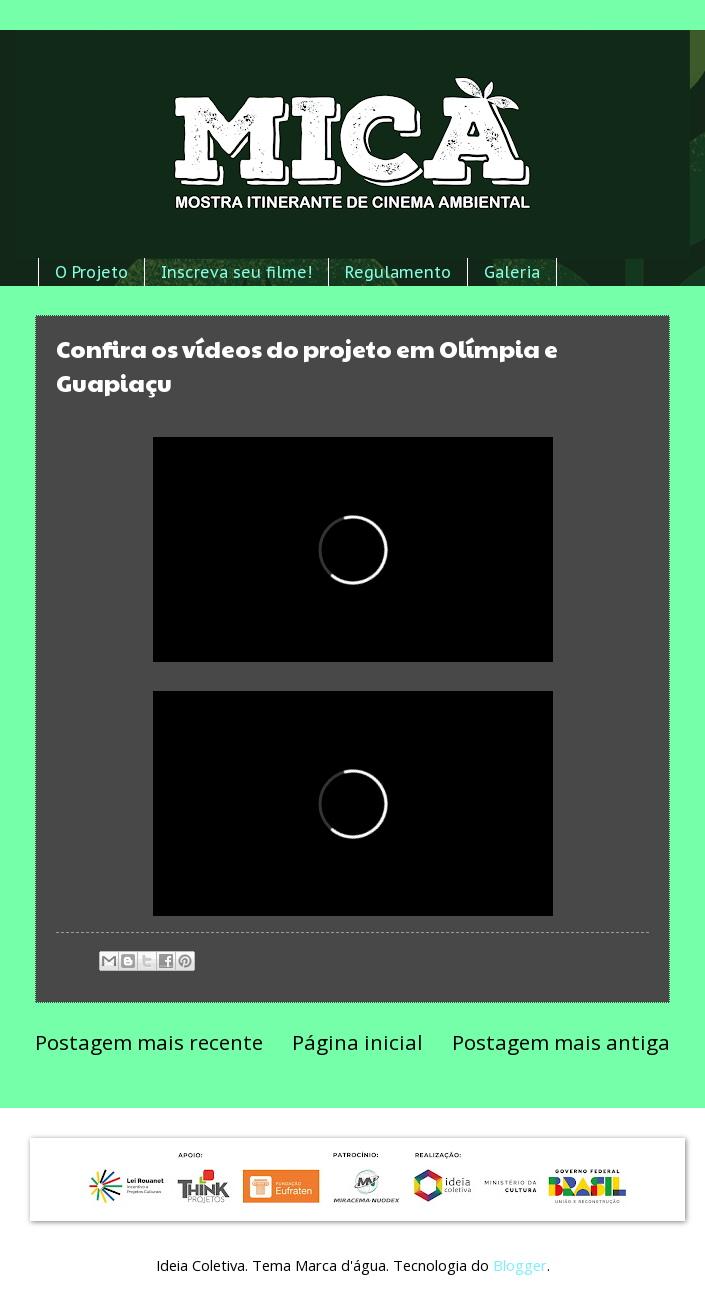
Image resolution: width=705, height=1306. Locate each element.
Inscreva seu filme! (236, 272)
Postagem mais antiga (561, 1042)
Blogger (520, 1265)
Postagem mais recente (149, 1042)
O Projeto (91, 272)
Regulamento (398, 272)
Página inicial (357, 1042)
